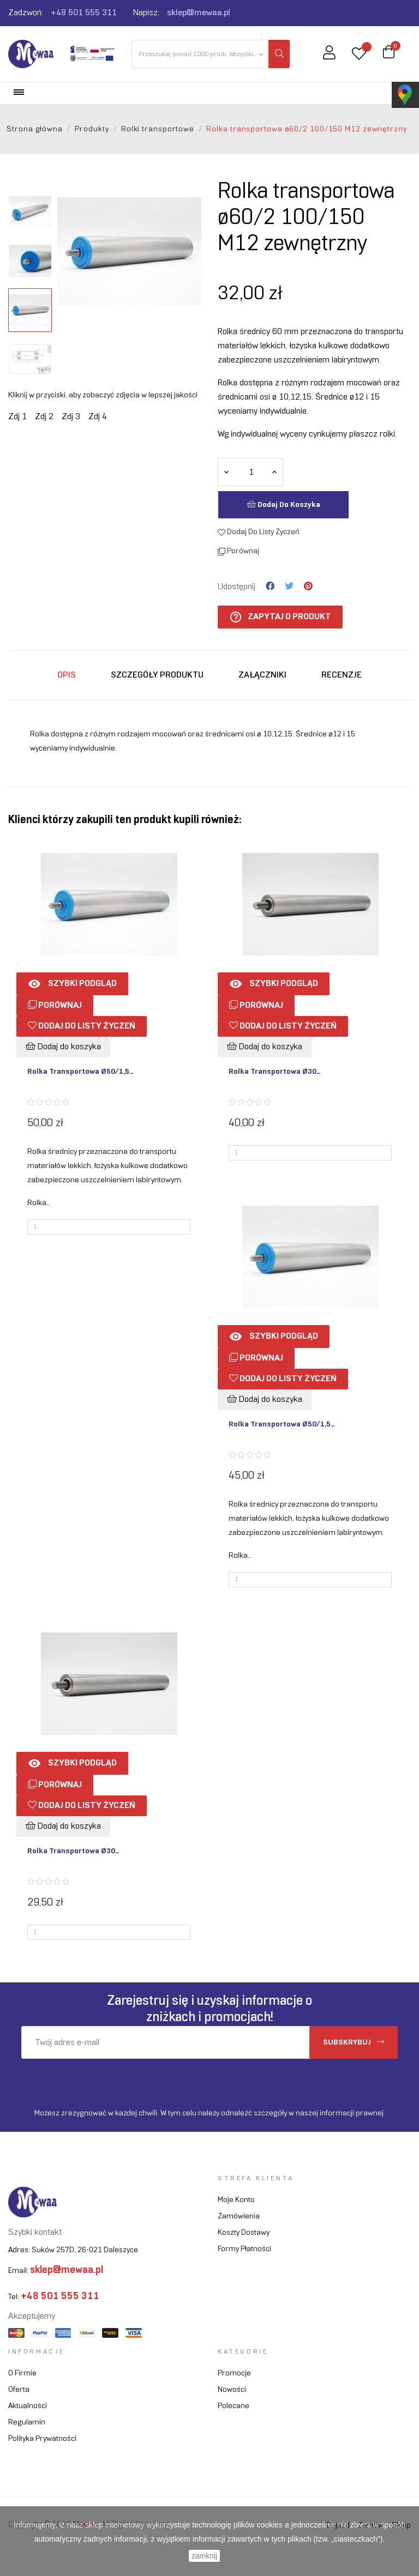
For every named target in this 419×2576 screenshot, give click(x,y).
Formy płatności (244, 2249)
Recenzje (341, 675)
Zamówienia (239, 2216)
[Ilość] (251, 472)
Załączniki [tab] (262, 675)
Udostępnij (270, 586)
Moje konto (236, 2200)
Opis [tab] (66, 675)
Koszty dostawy (244, 2232)
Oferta (18, 2389)
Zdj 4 (97, 417)
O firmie (22, 2373)
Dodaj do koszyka (283, 504)
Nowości (232, 2389)
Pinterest (308, 586)
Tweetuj (289, 586)
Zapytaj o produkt (280, 617)
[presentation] (112, 2080)
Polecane (233, 2406)
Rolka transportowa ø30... (275, 1071)
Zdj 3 (71, 417)
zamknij (204, 2555)
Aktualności (27, 2406)
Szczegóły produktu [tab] (157, 675)
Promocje (234, 2373)
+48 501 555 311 (84, 13)
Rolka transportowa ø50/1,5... (80, 1071)
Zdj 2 (44, 417)
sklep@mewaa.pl (198, 13)
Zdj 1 (17, 417)
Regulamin (26, 2422)
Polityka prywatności (42, 2438)
